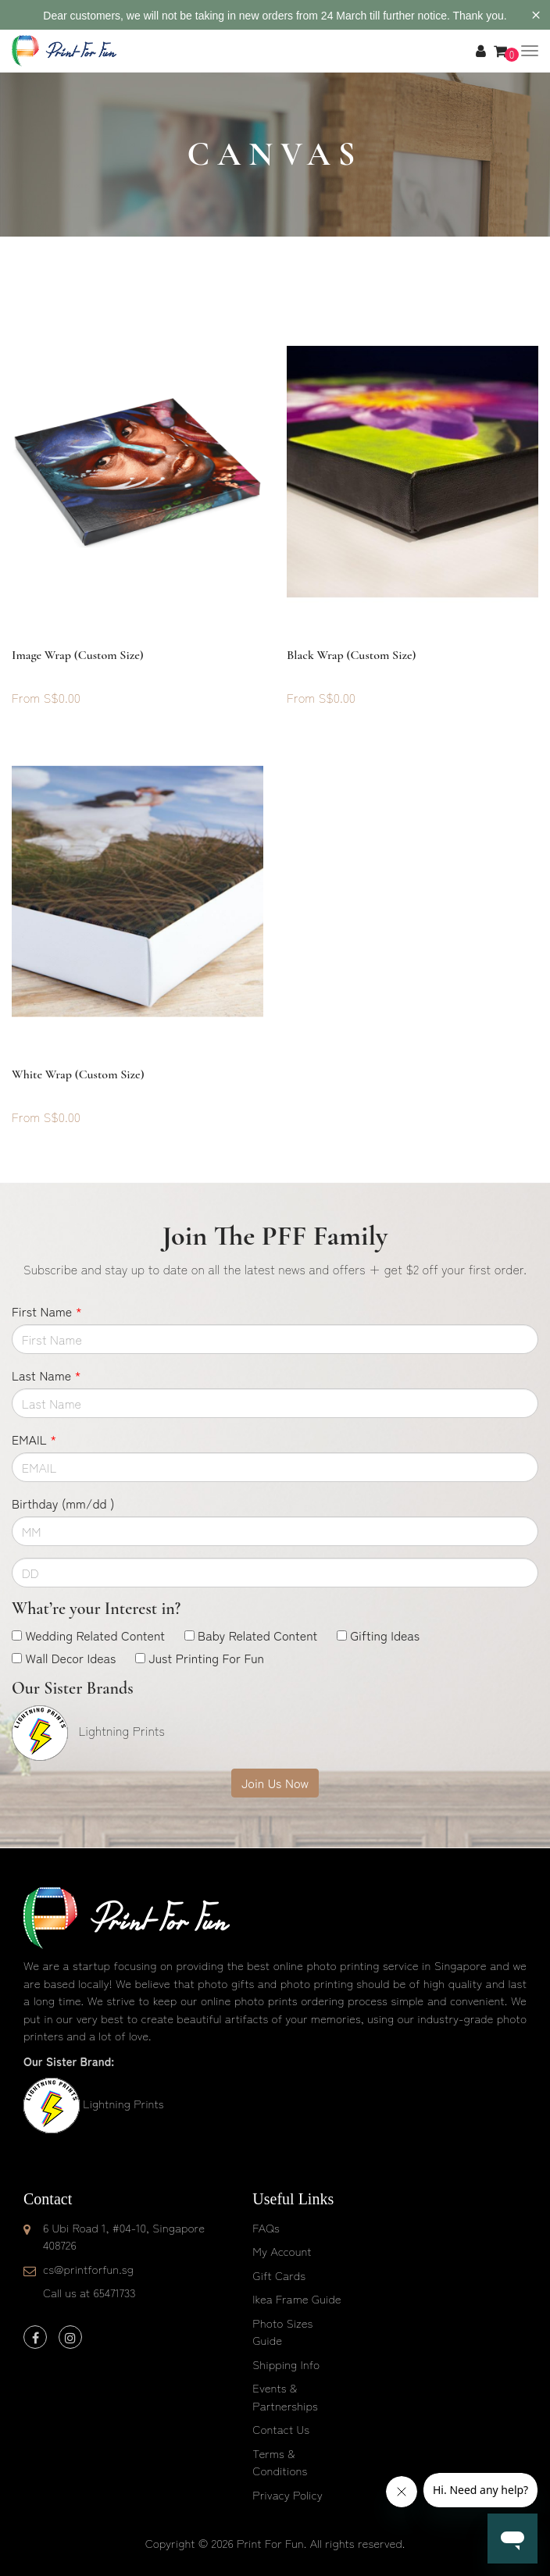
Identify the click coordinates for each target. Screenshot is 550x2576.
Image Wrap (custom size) (78, 655)
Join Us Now (275, 1782)
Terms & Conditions (279, 2462)
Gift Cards (278, 2275)
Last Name (46, 1375)
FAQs (265, 2227)
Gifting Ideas (385, 1635)
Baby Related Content (257, 1635)
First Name (47, 1311)
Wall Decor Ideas (70, 1657)
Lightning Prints (123, 2103)
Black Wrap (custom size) (351, 655)
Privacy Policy (287, 2494)
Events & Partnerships (285, 2396)
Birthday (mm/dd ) (63, 1503)
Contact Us (280, 2429)
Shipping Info (286, 2364)
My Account (281, 2251)
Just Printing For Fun (206, 1657)
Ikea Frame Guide (296, 2298)
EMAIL (34, 1439)
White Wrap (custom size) (78, 1074)
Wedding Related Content (95, 1635)
